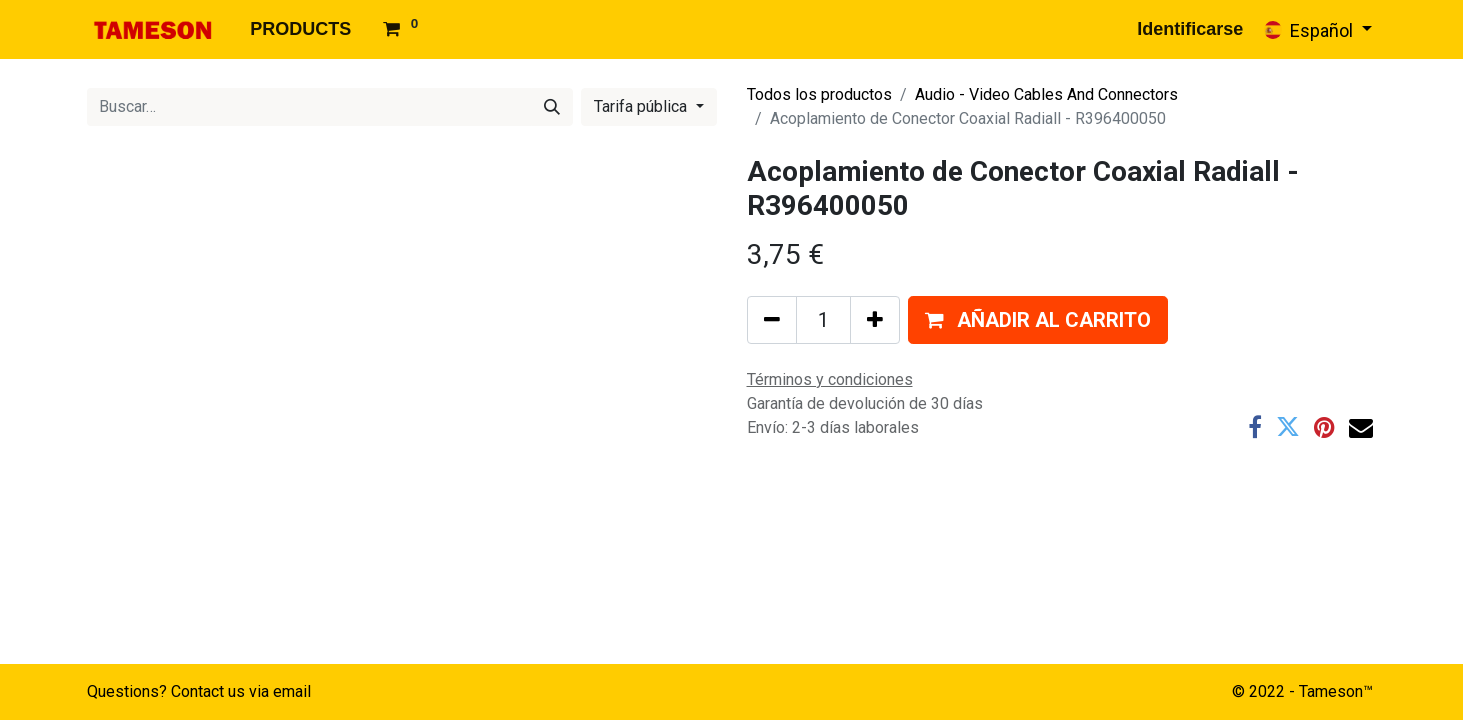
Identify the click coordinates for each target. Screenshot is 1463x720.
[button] (1038, 320)
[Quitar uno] (772, 320)
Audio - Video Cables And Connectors (1046, 94)
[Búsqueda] (552, 107)
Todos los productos (819, 94)
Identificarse (1190, 29)
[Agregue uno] (875, 320)
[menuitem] (300, 29)
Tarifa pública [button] (642, 106)
